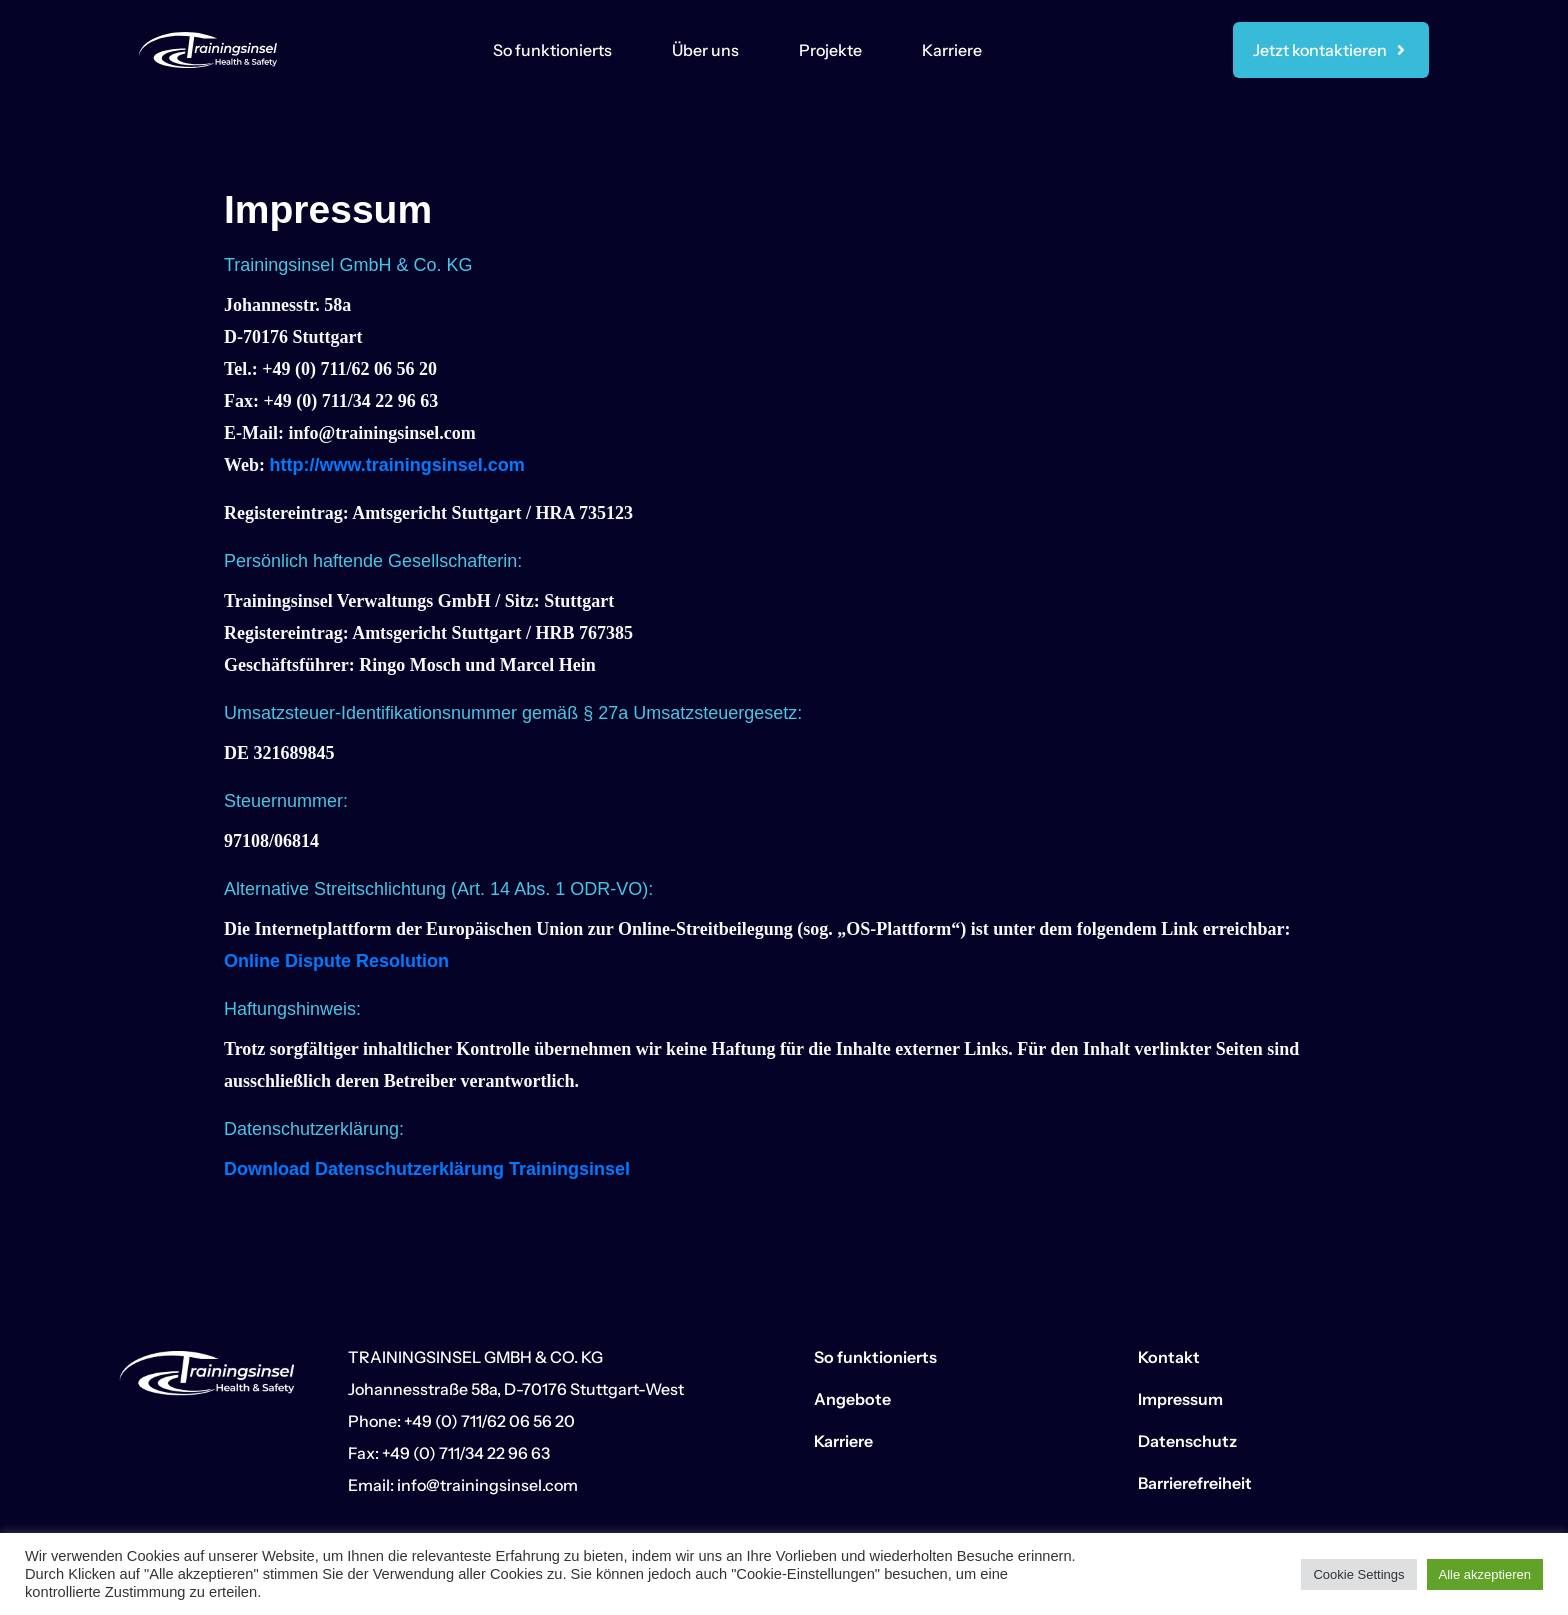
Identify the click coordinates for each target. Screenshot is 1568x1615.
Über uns (705, 50)
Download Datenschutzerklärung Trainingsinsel (427, 1169)
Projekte (830, 50)
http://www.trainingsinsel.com (397, 465)
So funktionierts (552, 50)
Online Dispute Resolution (336, 961)
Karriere (952, 50)
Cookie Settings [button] (1358, 1574)
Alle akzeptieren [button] (1485, 1574)
